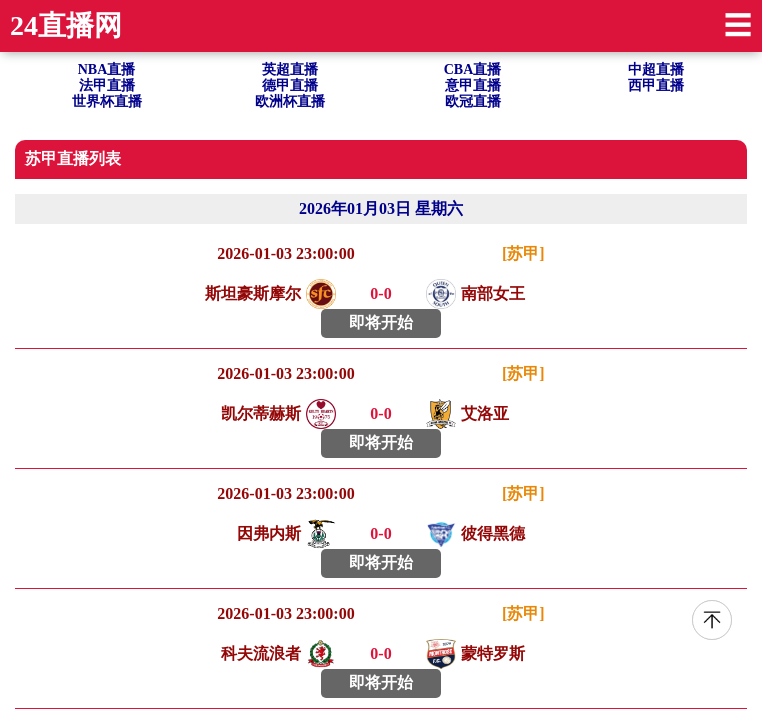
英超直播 (290, 69)
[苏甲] (523, 253)
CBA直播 (473, 69)
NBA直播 (107, 69)
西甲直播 (656, 85)
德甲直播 (290, 85)
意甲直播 (473, 85)
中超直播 (656, 69)
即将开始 (381, 322)
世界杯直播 (107, 101)
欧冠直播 (473, 101)
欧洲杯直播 (290, 101)
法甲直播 (107, 85)
